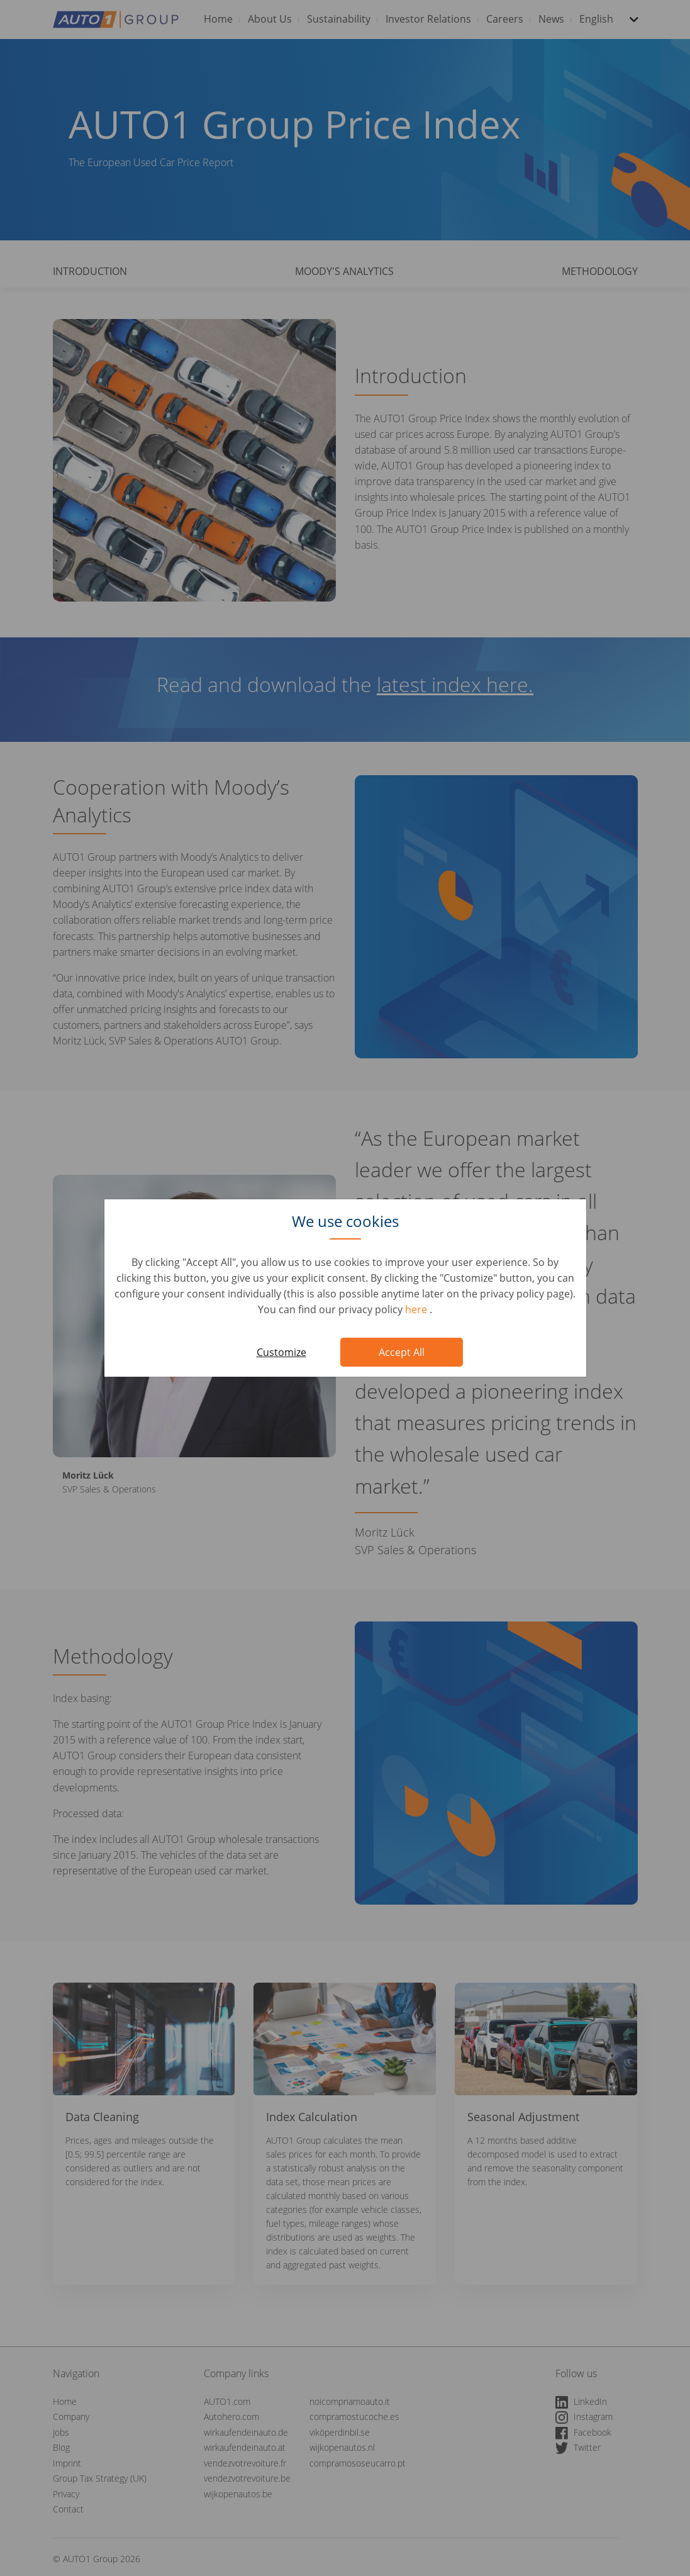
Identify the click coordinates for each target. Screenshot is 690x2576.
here (417, 1309)
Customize (281, 1352)
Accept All (402, 1352)
